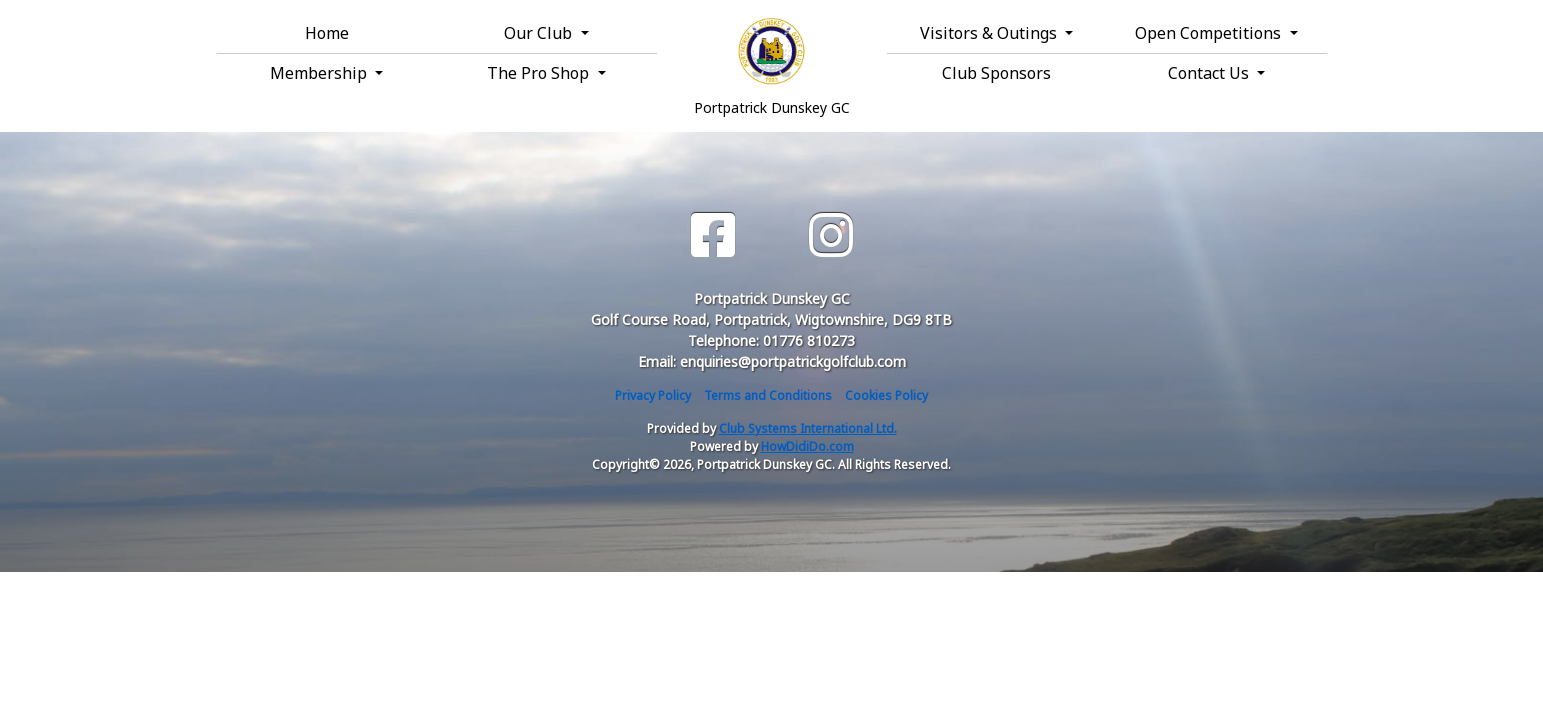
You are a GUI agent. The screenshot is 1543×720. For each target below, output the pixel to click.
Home (327, 33)
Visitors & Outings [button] (990, 33)
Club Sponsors (996, 73)
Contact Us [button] (1210, 73)
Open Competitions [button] (1210, 33)
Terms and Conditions (768, 395)
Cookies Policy (886, 395)
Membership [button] (320, 73)
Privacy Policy (653, 395)
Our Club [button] (540, 33)
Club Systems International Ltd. (808, 428)
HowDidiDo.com (807, 446)
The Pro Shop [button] (540, 73)
